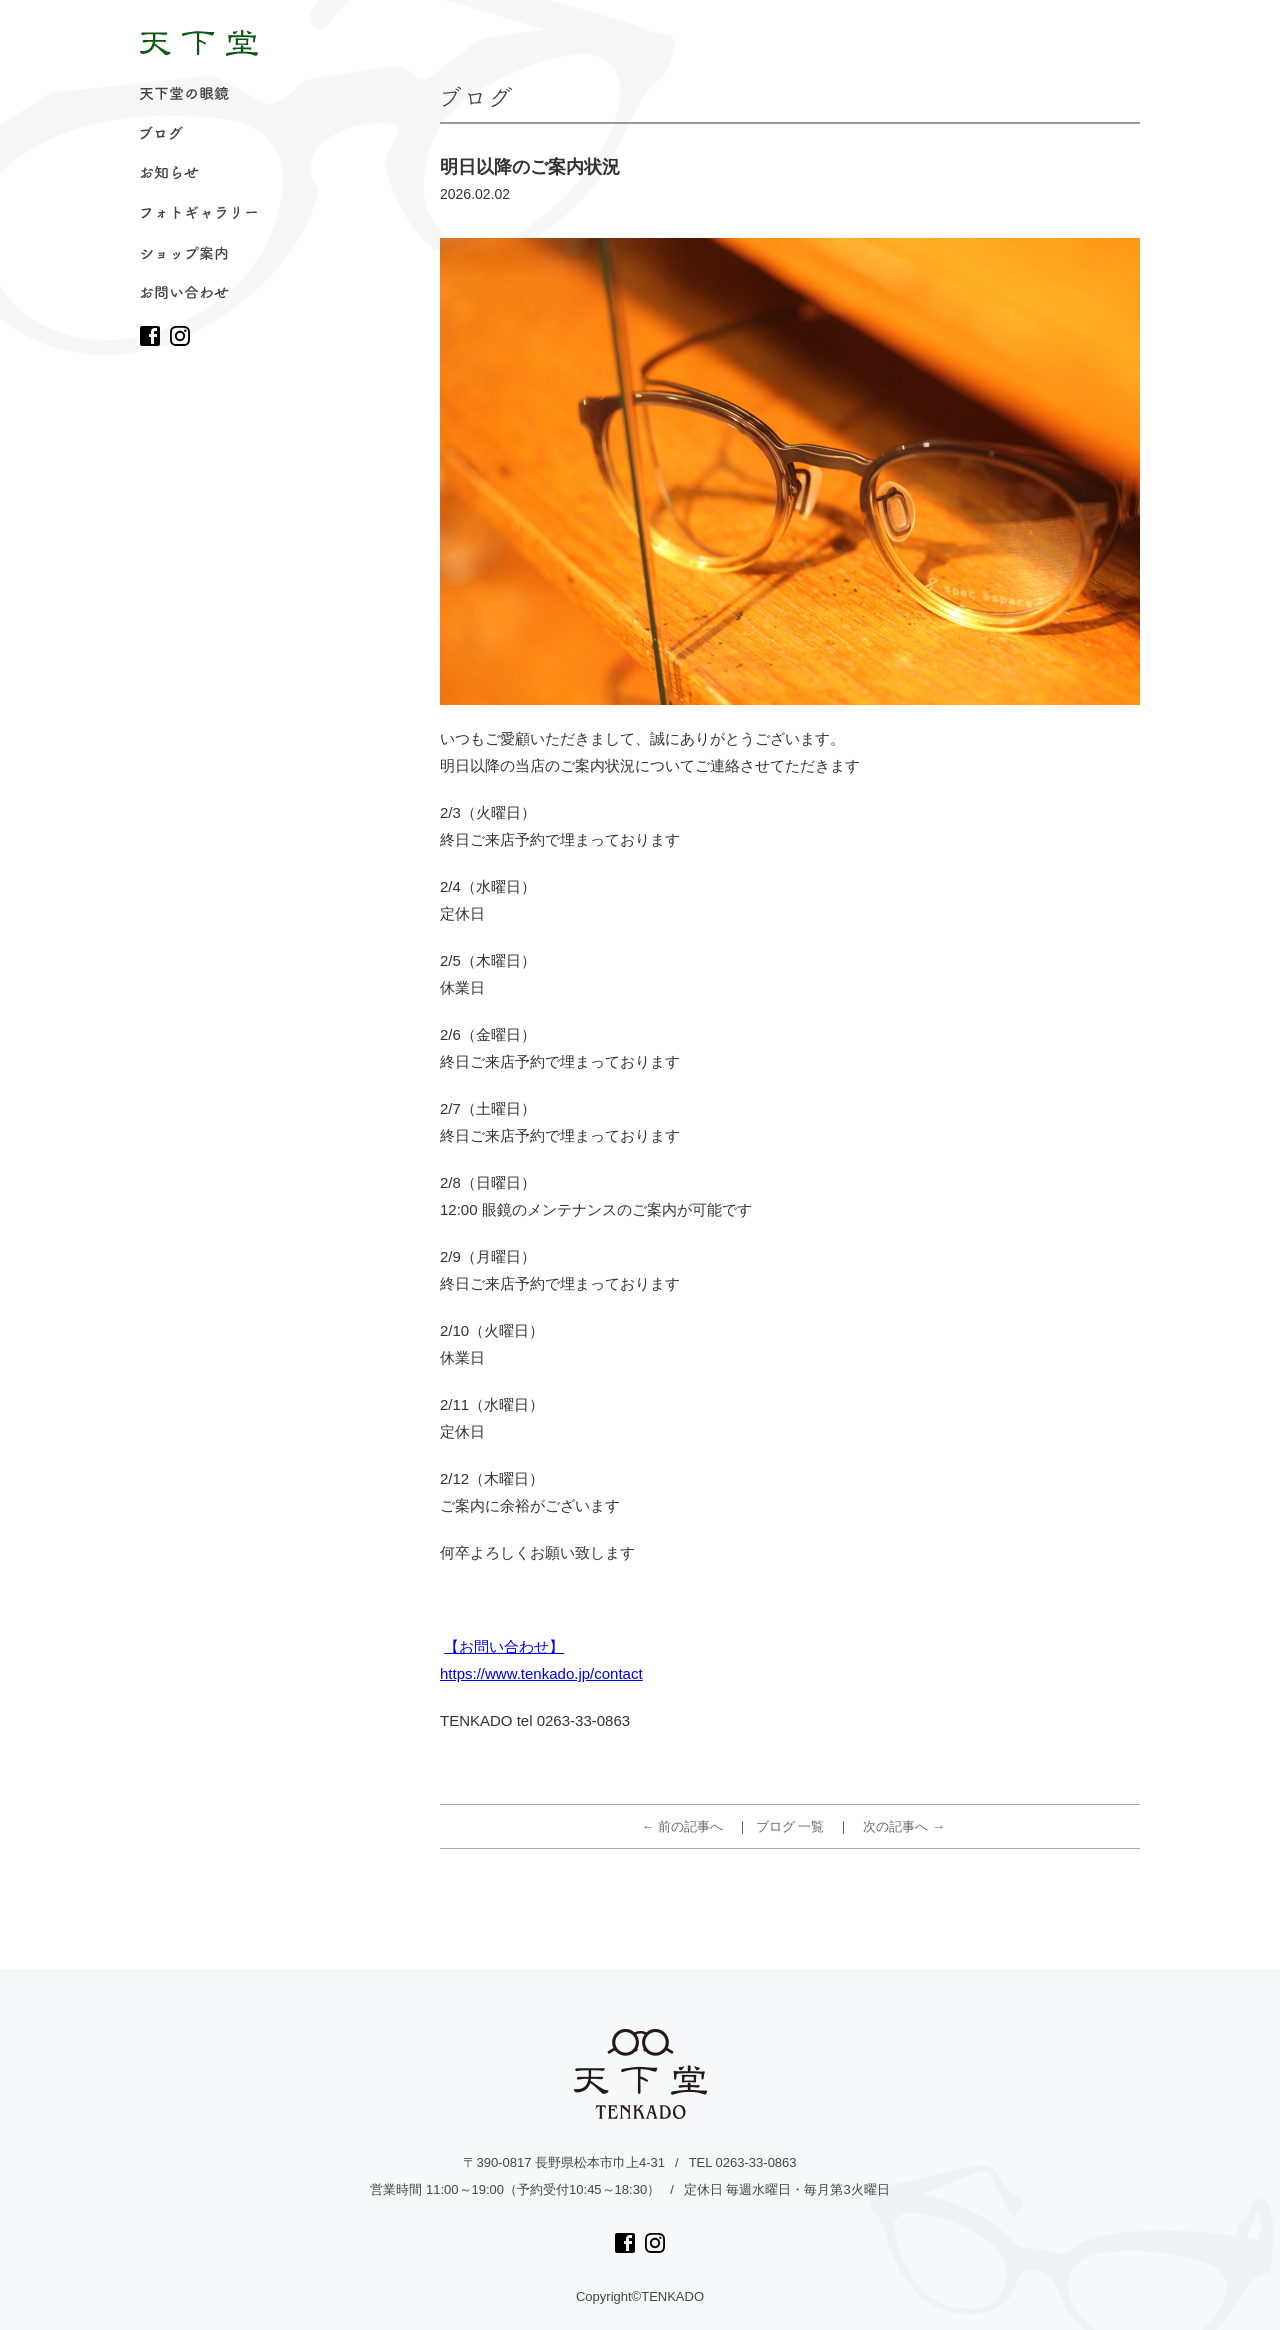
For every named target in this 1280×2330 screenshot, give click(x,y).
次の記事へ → (904, 1826)
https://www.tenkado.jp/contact (541, 1673)
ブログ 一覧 (790, 1826)
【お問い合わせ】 (504, 1646)
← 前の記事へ (683, 1826)
